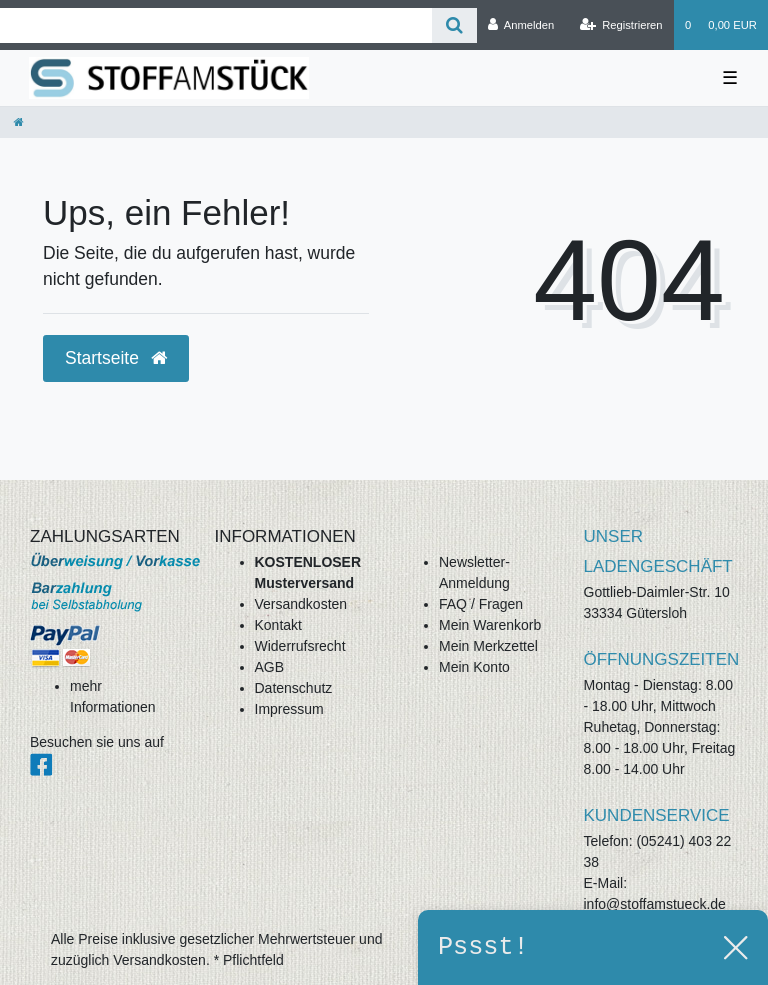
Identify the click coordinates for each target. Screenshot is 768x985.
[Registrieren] (620, 25)
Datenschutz (294, 688)
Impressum (289, 709)
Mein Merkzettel (488, 646)
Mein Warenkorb (490, 625)
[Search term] (216, 25)
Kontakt (278, 625)
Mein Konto (474, 667)
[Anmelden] (521, 25)
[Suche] (454, 25)
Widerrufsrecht (300, 646)
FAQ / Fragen (481, 604)
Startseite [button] (116, 358)
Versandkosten (301, 604)
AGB (270, 667)
